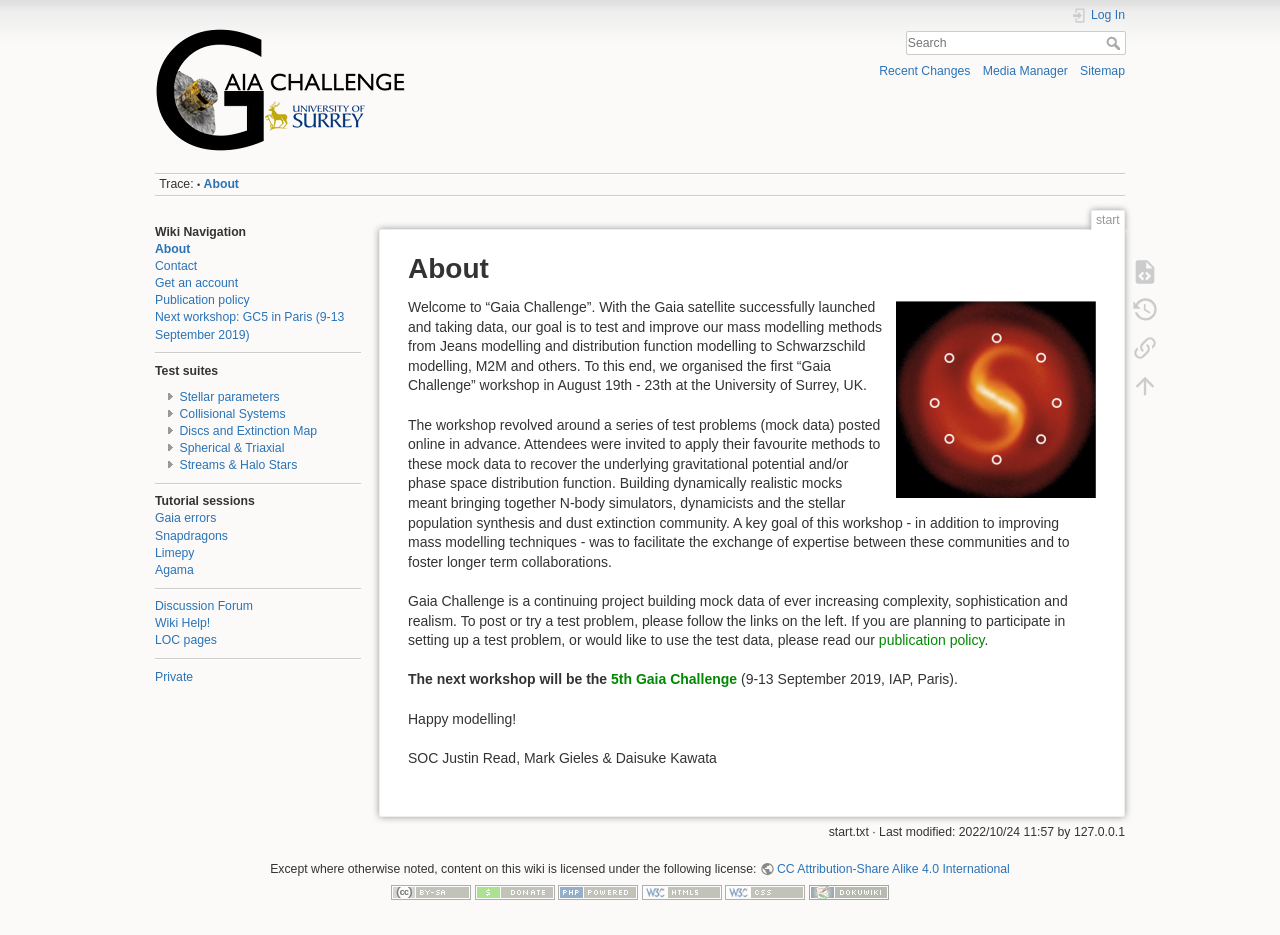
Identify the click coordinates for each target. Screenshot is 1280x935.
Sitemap (1102, 71)
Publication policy (202, 300)
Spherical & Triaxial (232, 448)
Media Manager (1025, 71)
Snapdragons (191, 536)
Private (174, 677)
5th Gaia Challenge (674, 679)
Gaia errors (185, 518)
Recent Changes (924, 71)
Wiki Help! (182, 623)
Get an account (196, 283)
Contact (176, 266)
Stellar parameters (230, 397)
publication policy (932, 640)
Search (1115, 43)
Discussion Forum (204, 606)
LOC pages (186, 640)
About (221, 184)
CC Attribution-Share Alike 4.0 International (893, 869)
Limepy (175, 553)
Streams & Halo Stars (239, 465)
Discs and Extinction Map (249, 431)
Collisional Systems (233, 414)
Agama (174, 570)
